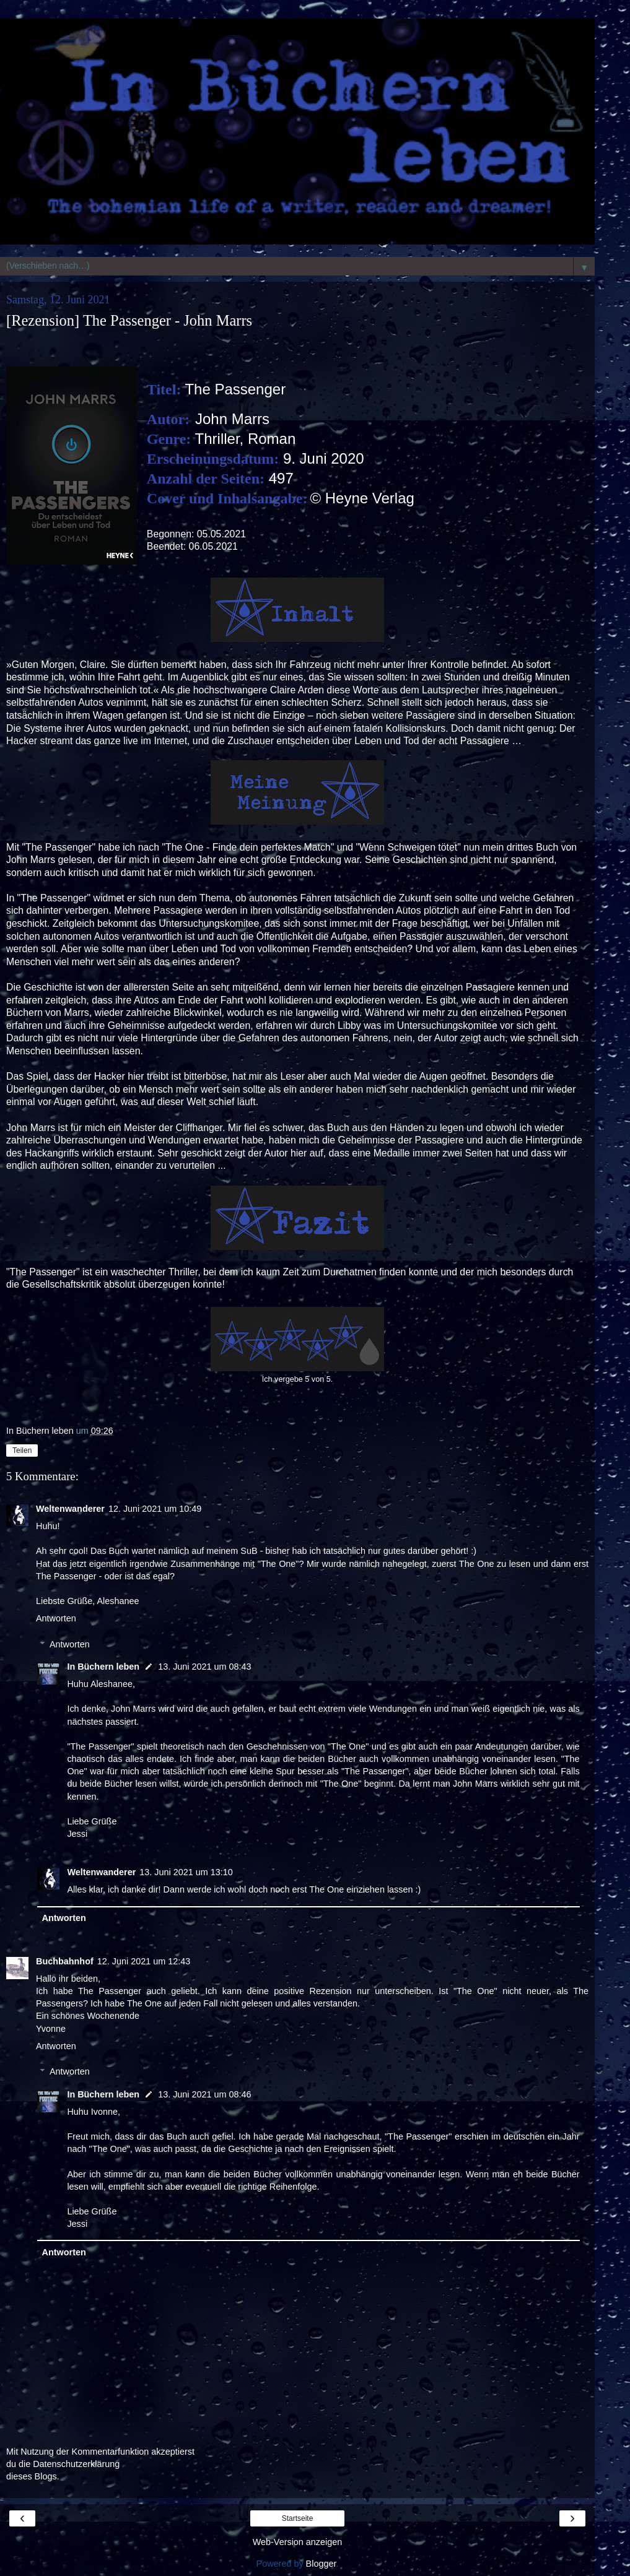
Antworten (56, 1618)
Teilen (22, 1450)
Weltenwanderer (70, 1509)
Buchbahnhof (65, 1961)
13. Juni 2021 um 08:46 (204, 2094)
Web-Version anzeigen (298, 2542)
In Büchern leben (103, 1667)
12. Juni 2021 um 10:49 (154, 1509)
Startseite (297, 2518)
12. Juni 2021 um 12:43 (143, 1961)
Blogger (321, 2564)
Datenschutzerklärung (76, 2464)
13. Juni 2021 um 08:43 (204, 1667)
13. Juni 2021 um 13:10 (185, 1872)
